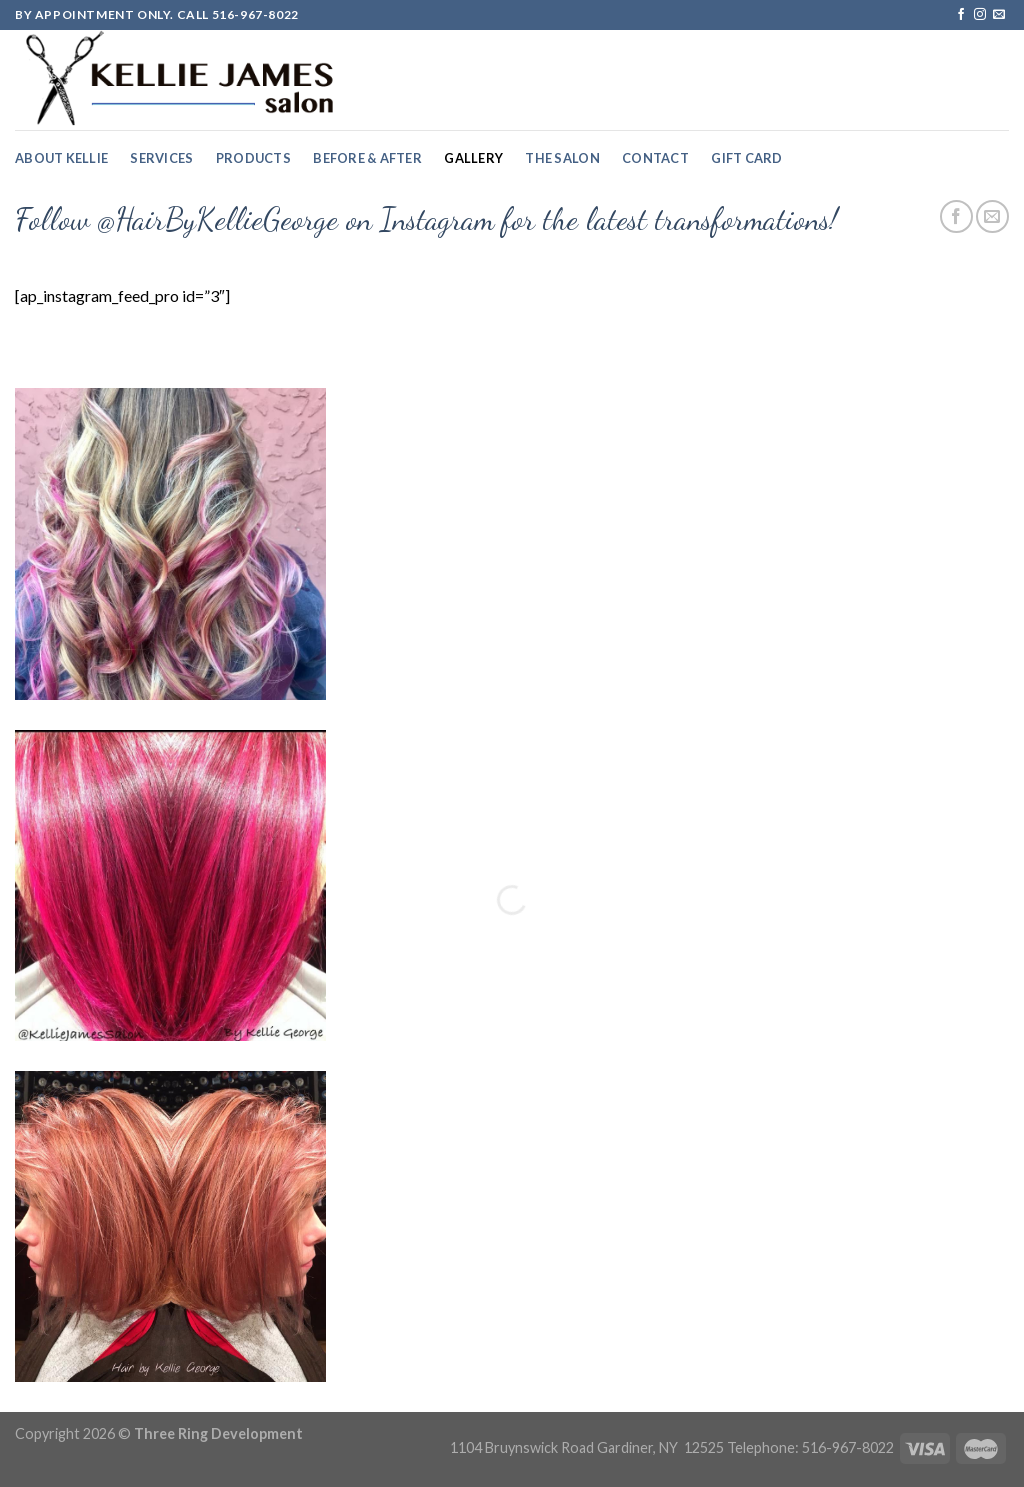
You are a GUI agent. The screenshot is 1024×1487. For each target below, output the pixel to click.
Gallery (473, 158)
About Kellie (61, 158)
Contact (655, 158)
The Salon (562, 158)
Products (253, 158)
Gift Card (746, 158)
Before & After (367, 158)
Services (161, 158)
